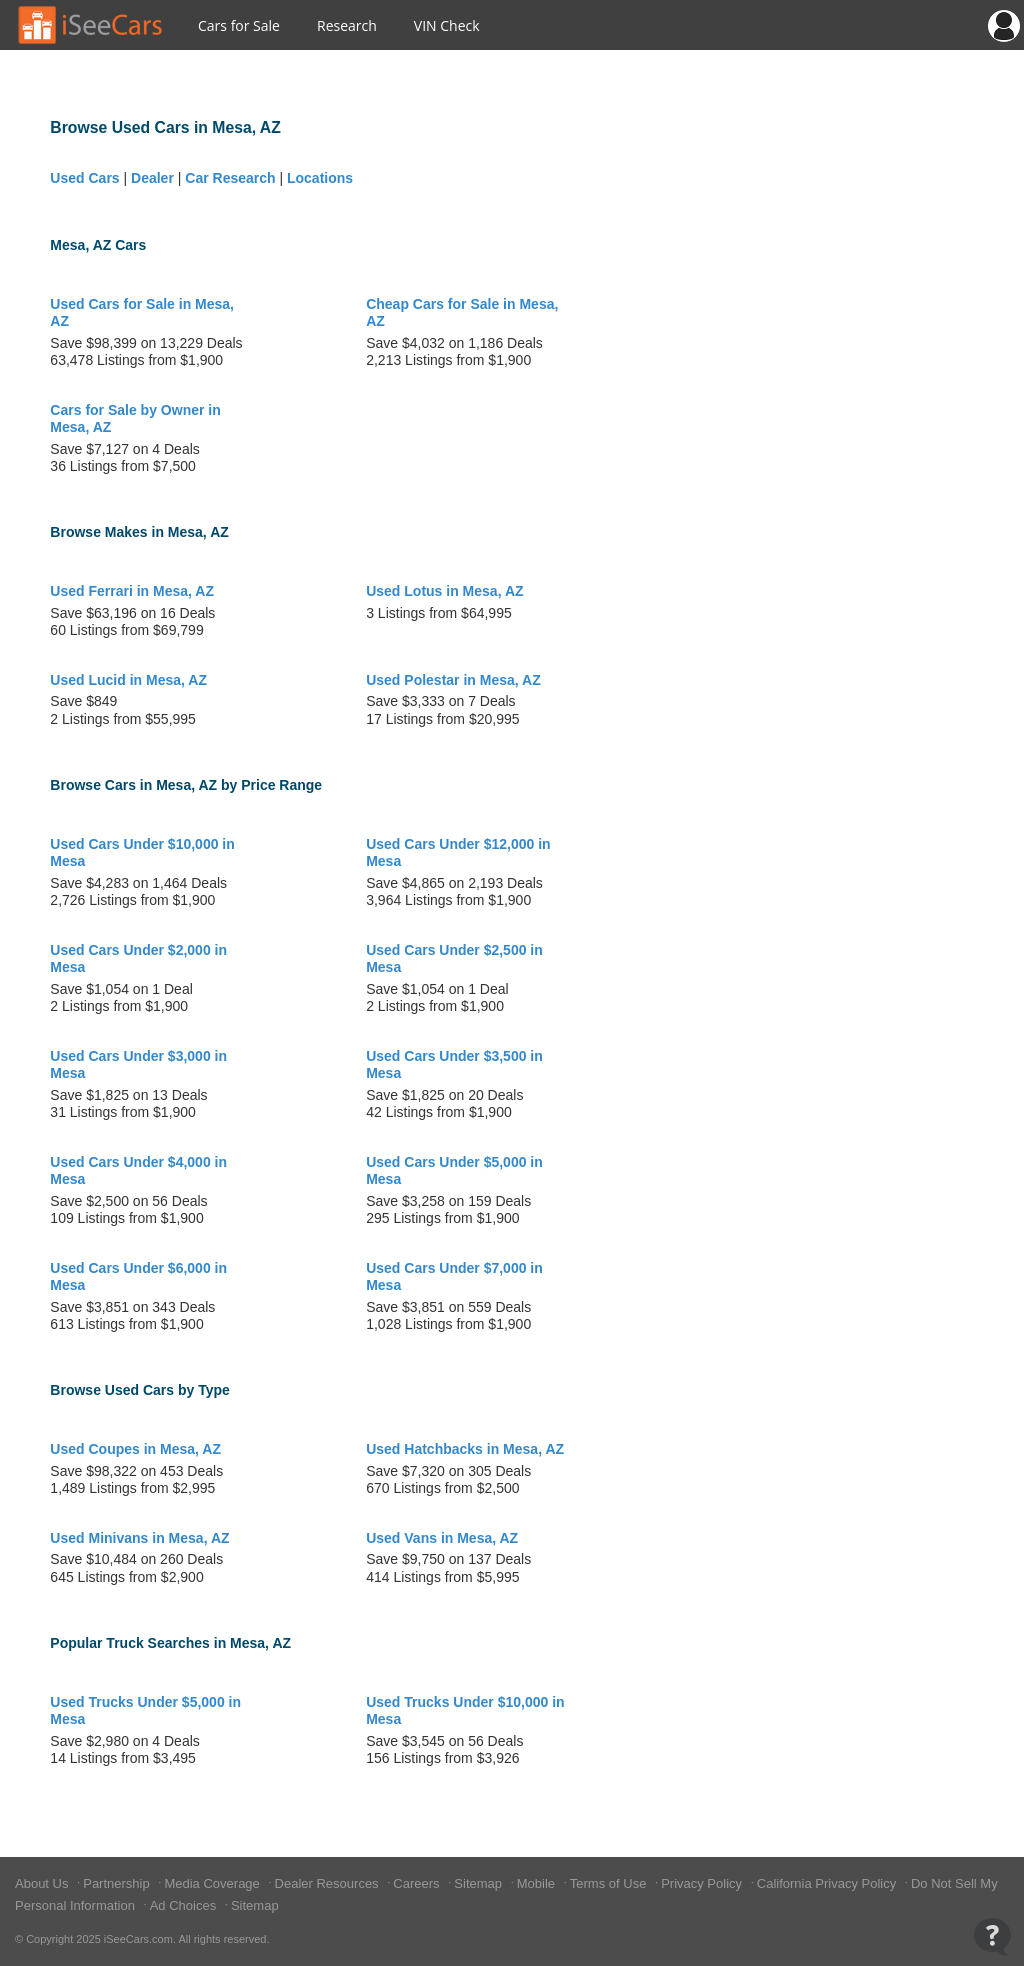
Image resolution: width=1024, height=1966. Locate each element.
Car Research (230, 178)
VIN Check (447, 25)
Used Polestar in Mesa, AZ (453, 680)
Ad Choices (185, 1905)
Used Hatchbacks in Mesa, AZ (465, 1449)
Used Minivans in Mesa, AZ (139, 1538)
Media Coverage (213, 1883)
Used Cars (84, 178)
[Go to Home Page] (91, 25)
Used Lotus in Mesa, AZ (444, 591)
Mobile (538, 1883)
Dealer (152, 178)
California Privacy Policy (828, 1883)
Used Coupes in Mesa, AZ (135, 1449)
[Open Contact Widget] (992, 1936)
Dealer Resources (329, 1883)
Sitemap (479, 1883)
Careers (418, 1883)
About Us (43, 1883)
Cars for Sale (239, 25)
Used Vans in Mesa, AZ (442, 1538)
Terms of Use (610, 1883)
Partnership (118, 1883)
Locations (320, 178)
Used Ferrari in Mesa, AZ (132, 591)
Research (347, 25)
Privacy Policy (703, 1883)
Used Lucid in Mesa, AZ (128, 680)
